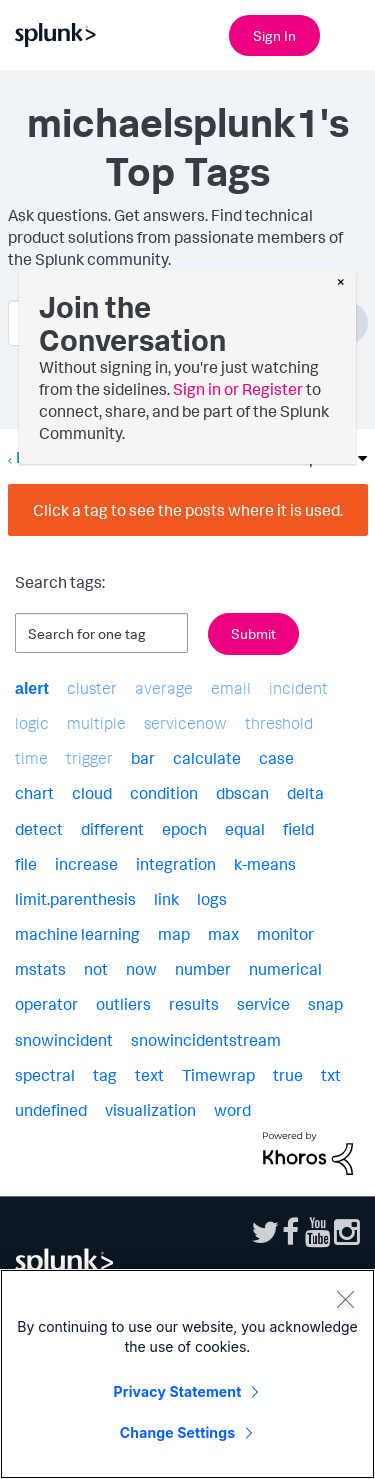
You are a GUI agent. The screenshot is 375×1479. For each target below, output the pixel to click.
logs (212, 899)
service (263, 1004)
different (112, 829)
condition (164, 793)
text (149, 1075)
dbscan (242, 793)
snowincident (64, 1040)
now (141, 969)
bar (143, 758)
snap (325, 1004)
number (203, 969)
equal (245, 829)
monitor (285, 934)
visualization (150, 1110)
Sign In (274, 35)
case (276, 758)
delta (305, 793)
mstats (40, 969)
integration (176, 864)
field (298, 829)
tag (105, 1075)
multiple (96, 723)
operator (46, 1004)
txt (331, 1075)
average (164, 688)
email (231, 688)
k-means (265, 864)
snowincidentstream (206, 1040)
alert (32, 688)
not (96, 969)
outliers (123, 1004)
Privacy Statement (178, 1391)
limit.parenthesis (75, 899)
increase (86, 864)
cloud (92, 793)
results (194, 1004)
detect (39, 829)
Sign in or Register (238, 389)
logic (32, 723)
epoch (184, 829)
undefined (51, 1110)
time (31, 758)
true (288, 1075)
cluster (92, 688)
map (174, 934)
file (26, 864)
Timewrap (218, 1075)
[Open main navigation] (348, 33)
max (223, 934)
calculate (207, 758)
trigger (89, 758)
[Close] (345, 1299)
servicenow (185, 723)
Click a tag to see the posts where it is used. (188, 510)
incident (298, 688)
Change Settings (177, 1432)
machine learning (77, 934)
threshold (279, 723)
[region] (187, 1374)
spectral (45, 1075)
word (232, 1110)
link (166, 899)
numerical (285, 969)
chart (34, 793)
